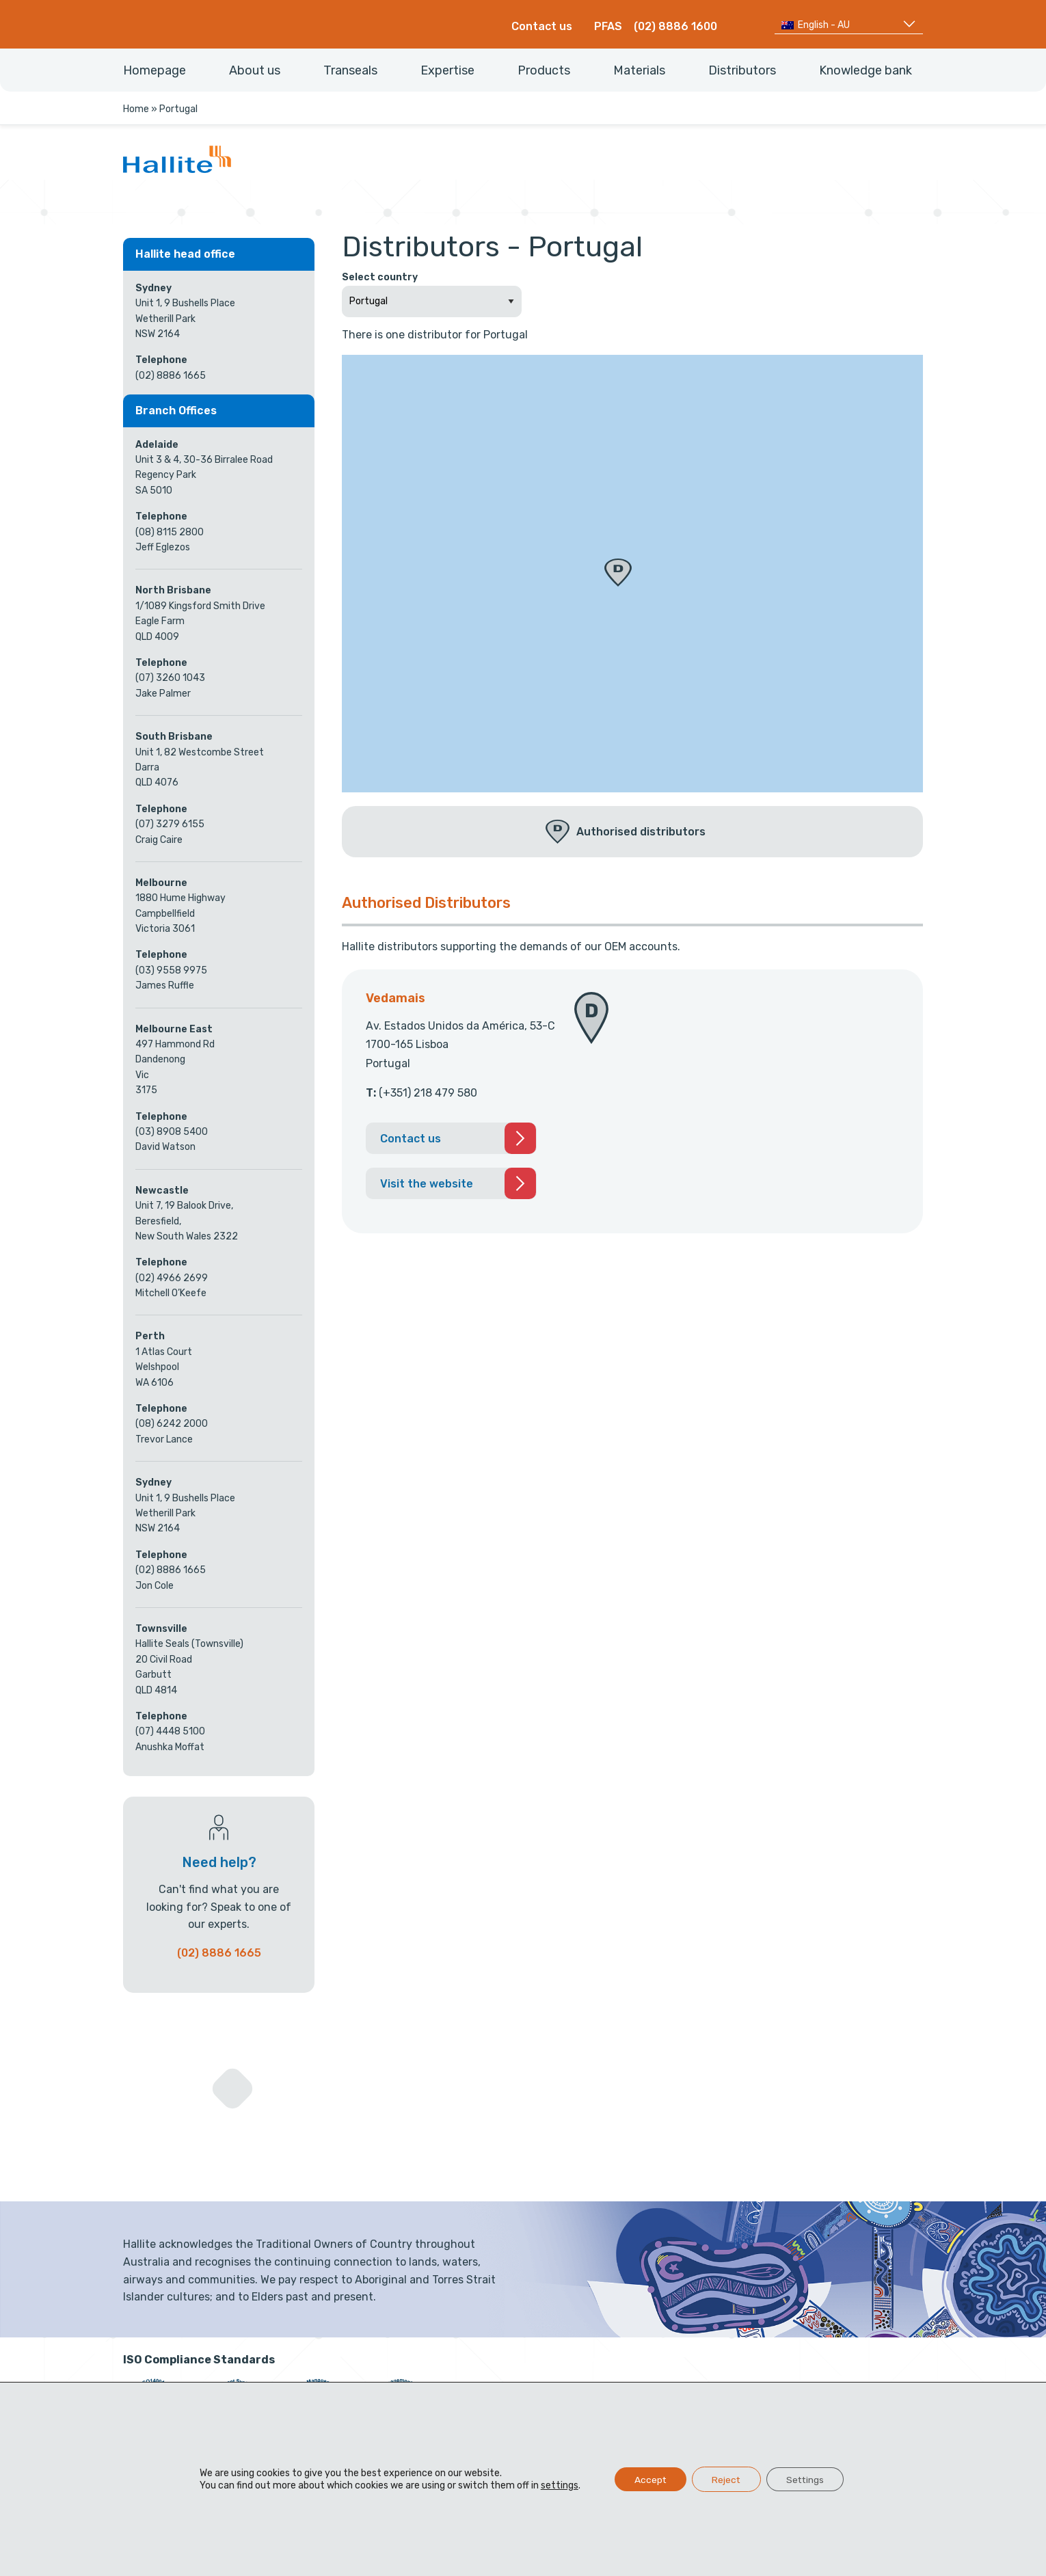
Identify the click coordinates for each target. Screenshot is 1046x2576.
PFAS (608, 26)
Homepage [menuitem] (154, 70)
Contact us (541, 26)
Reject (725, 2478)
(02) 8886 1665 (219, 1952)
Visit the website (426, 1183)
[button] (618, 573)
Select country (380, 277)
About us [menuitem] (254, 70)
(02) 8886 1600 (675, 26)
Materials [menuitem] (639, 70)
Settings (807, 2478)
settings (556, 2485)
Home (136, 109)
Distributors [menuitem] (742, 70)
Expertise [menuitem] (447, 70)
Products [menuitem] (544, 70)
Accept (647, 2478)
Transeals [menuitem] (350, 70)
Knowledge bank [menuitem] (865, 70)
